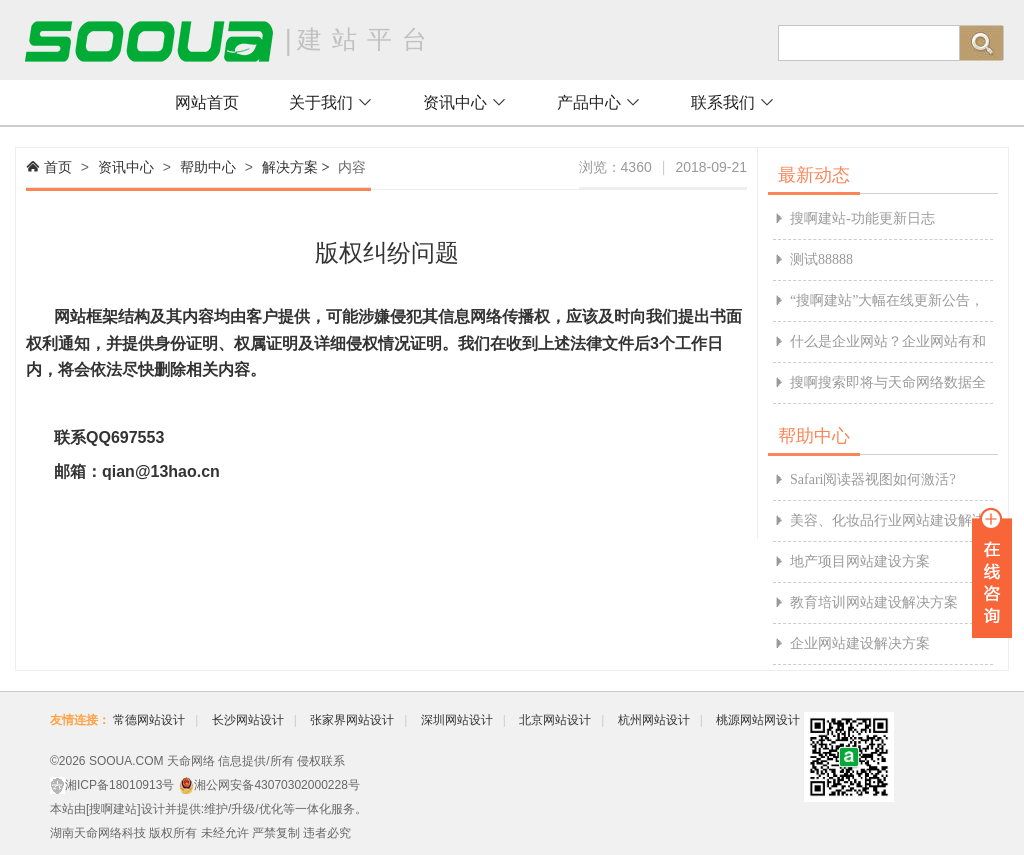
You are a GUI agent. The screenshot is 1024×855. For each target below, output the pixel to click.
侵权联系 (321, 761)
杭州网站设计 (654, 720)
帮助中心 (208, 167)
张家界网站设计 (352, 720)
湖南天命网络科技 (98, 833)
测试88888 (821, 259)
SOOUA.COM (126, 761)
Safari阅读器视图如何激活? (873, 479)
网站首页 (207, 102)
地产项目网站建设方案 (860, 561)
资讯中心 (465, 102)
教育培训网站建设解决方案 (874, 602)
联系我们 (733, 102)
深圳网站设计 (457, 720)
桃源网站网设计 (758, 720)
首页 (58, 167)
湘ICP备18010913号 (119, 785)
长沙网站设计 (248, 720)
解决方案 (290, 167)
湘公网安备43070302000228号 (276, 785)
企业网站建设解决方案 (860, 643)
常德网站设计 (149, 720)
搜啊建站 (113, 809)
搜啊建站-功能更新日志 (862, 218)
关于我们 (331, 102)
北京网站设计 (555, 720)
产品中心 (599, 102)
